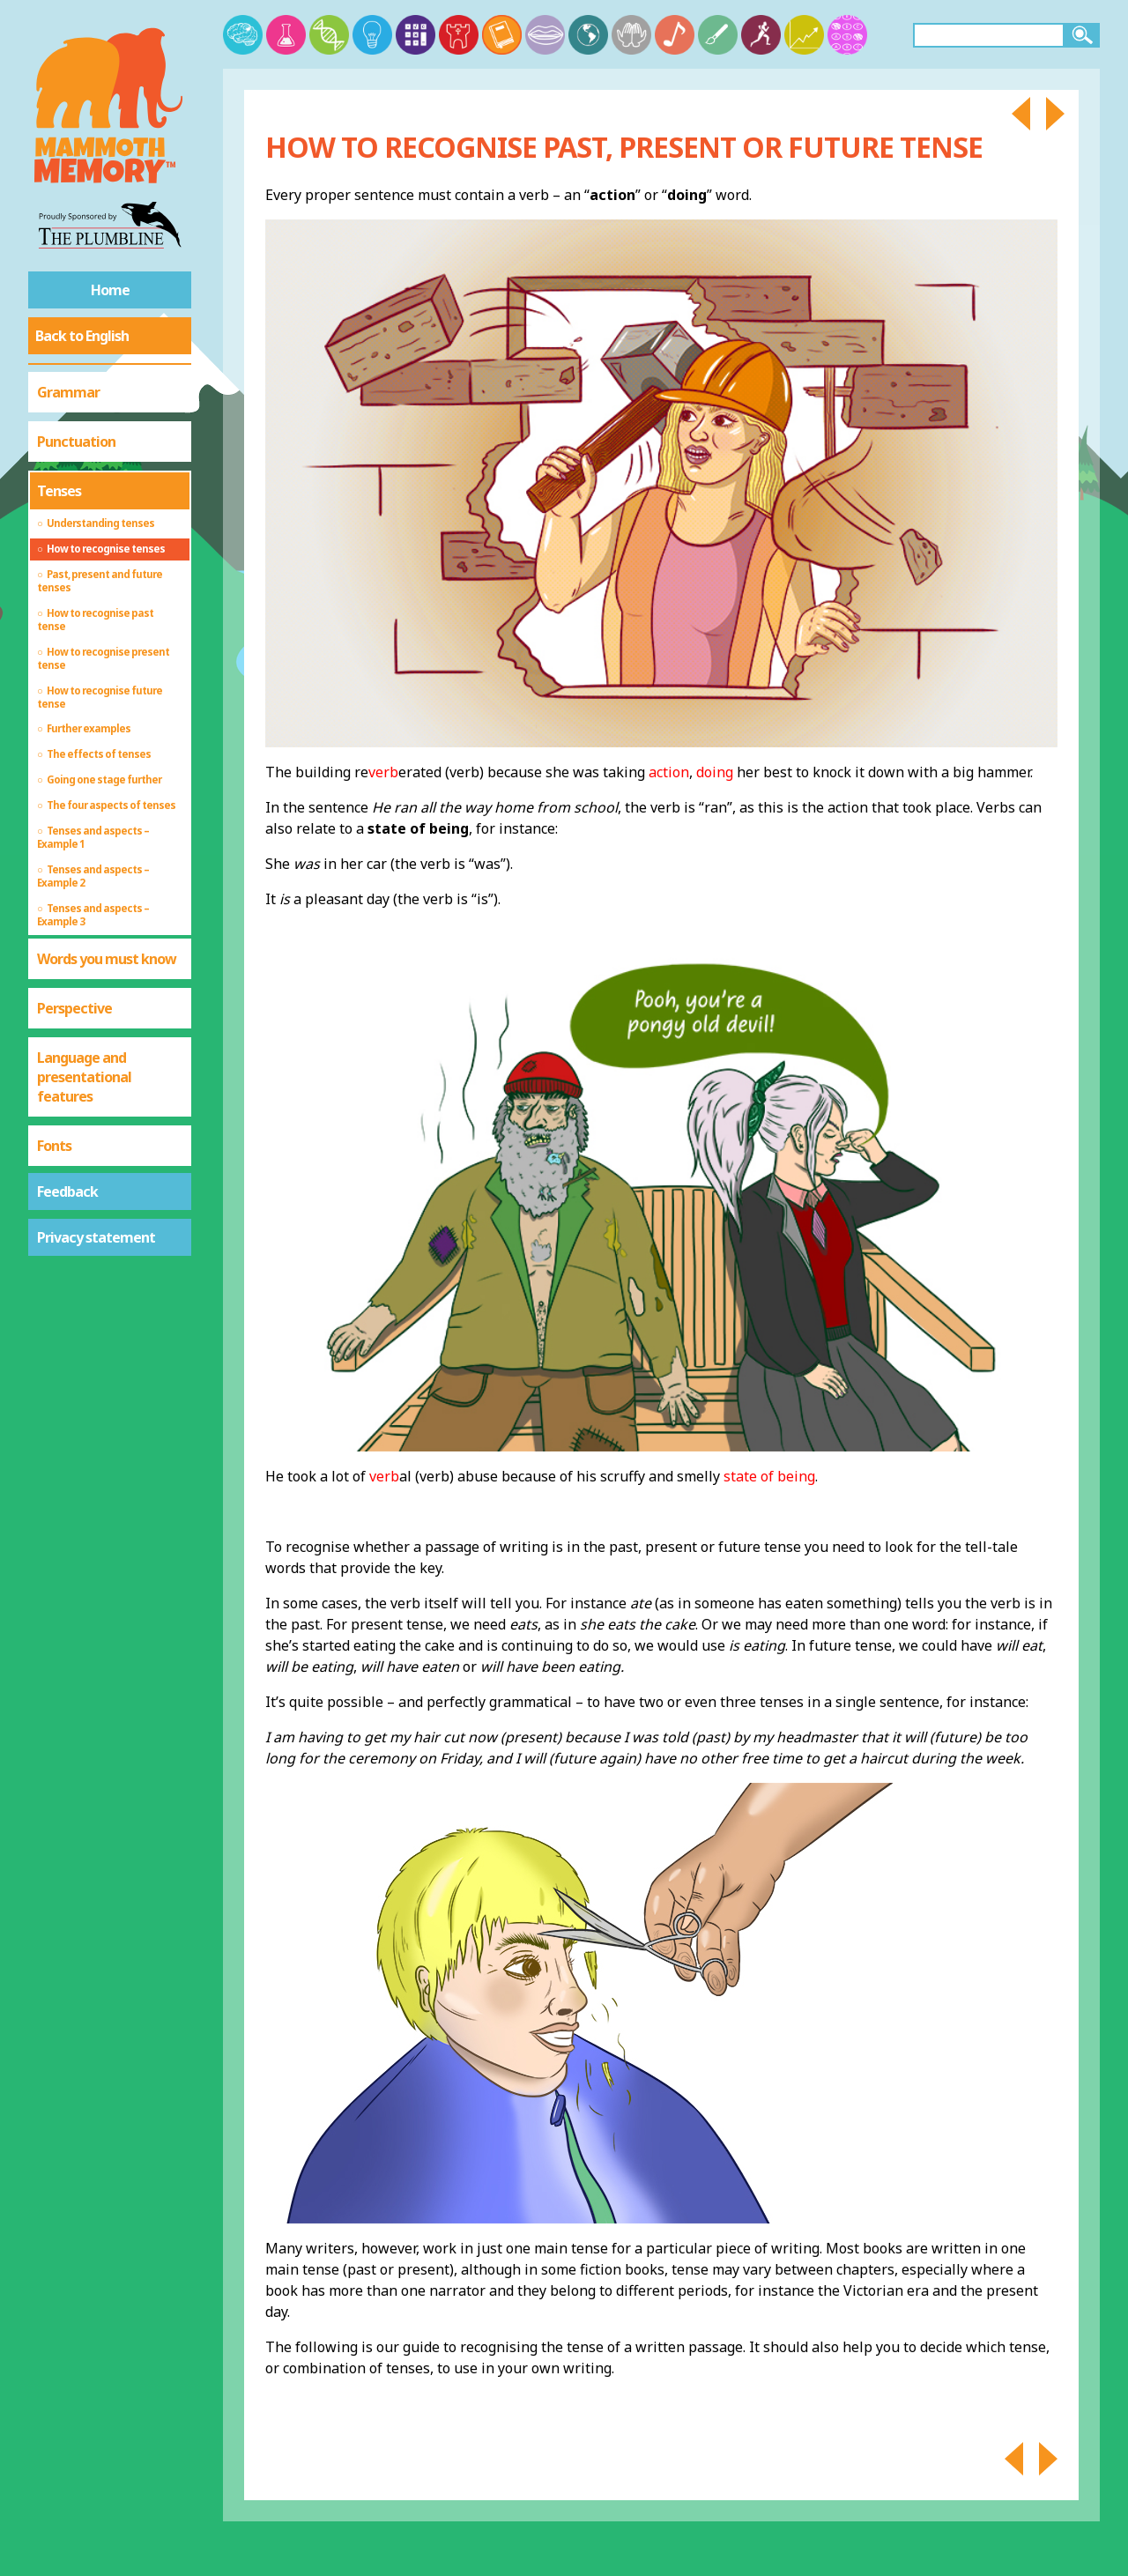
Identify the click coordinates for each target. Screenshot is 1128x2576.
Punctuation (76, 441)
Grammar (68, 392)
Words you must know (106, 959)
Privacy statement (96, 1237)
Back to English (82, 335)
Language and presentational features (84, 1077)
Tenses (59, 491)
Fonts (54, 1145)
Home (110, 290)
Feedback (67, 1191)
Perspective (74, 1008)
